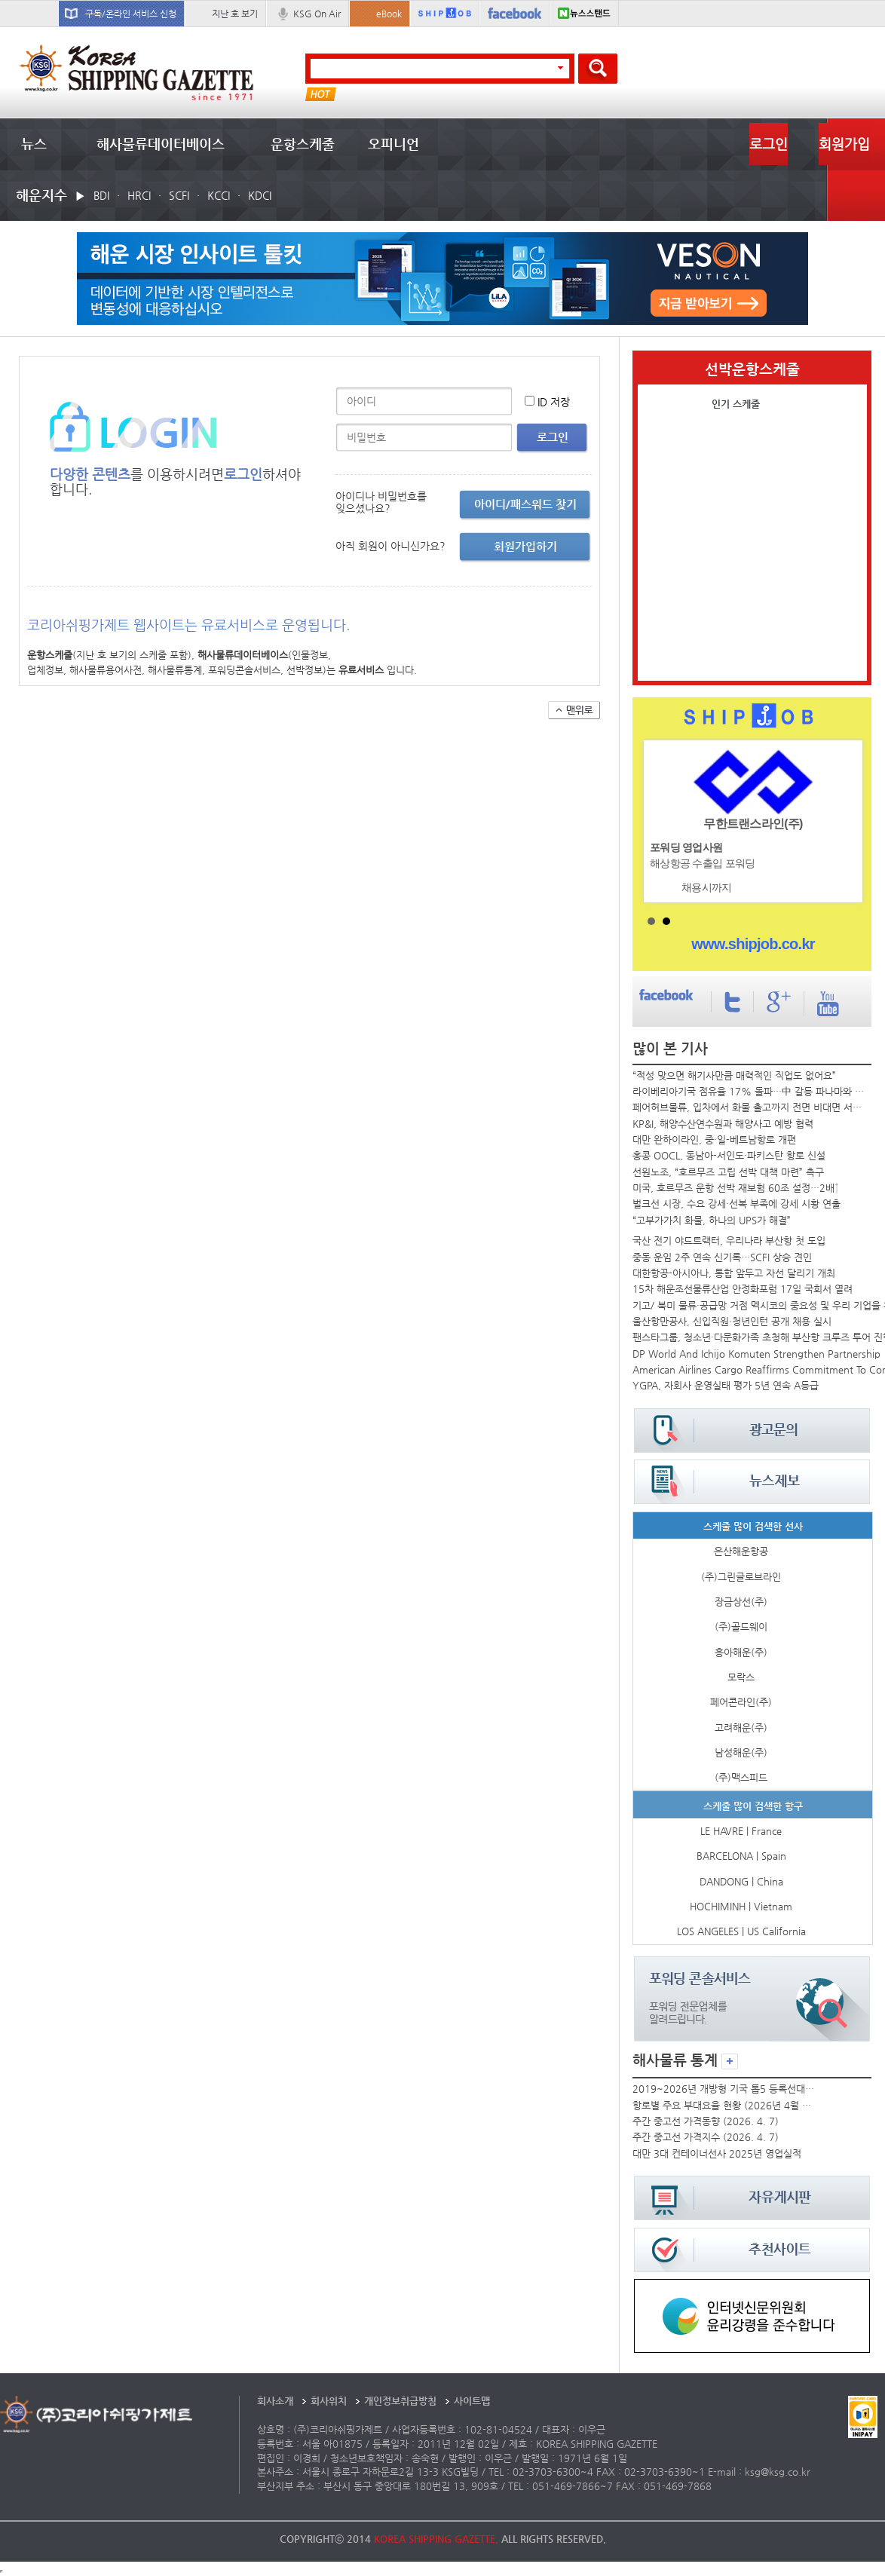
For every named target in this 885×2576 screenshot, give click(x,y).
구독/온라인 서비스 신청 (130, 13)
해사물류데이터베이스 (160, 144)
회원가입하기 (525, 546)
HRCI (139, 195)
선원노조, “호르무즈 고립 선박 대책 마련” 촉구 (728, 1172)
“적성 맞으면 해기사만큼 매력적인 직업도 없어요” (734, 1075)
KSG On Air (317, 13)
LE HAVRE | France (741, 1831)
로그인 (768, 144)
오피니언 (393, 144)
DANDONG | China (741, 1881)
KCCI (218, 195)
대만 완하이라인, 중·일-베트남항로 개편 (714, 1139)
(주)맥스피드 (741, 1777)
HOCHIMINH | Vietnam (741, 1906)
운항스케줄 (303, 144)
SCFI (179, 195)
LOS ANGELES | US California (741, 1931)
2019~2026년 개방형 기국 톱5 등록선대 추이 (724, 2088)
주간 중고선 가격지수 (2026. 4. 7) (705, 2137)
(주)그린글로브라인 (741, 1577)
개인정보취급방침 (400, 2401)
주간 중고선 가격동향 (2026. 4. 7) (705, 2121)
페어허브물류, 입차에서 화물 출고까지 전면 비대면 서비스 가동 (750, 1107)
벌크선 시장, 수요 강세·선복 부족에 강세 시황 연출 (736, 1203)
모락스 (741, 1677)
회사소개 (275, 2401)
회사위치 (329, 2401)
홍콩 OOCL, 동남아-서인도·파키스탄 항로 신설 (728, 1155)
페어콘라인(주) (741, 1702)
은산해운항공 (741, 1551)
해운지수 (41, 195)
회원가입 (844, 144)
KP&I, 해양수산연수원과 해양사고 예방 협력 (722, 1123)
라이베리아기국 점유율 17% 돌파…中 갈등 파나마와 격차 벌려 (750, 1091)
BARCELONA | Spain (741, 1856)
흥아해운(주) (741, 1652)
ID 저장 (553, 402)
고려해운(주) (741, 1727)
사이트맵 (472, 2401)
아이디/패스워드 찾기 (525, 504)
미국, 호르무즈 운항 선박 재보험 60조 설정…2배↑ (735, 1187)
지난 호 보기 (235, 13)
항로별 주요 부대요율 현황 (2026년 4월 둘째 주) (724, 2105)
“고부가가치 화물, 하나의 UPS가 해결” (711, 1220)
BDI (101, 195)
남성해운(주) (741, 1752)
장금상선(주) (741, 1602)
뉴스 (34, 144)
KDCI (259, 195)
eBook (389, 13)
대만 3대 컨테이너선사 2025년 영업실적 (716, 2153)
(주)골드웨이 (741, 1626)
